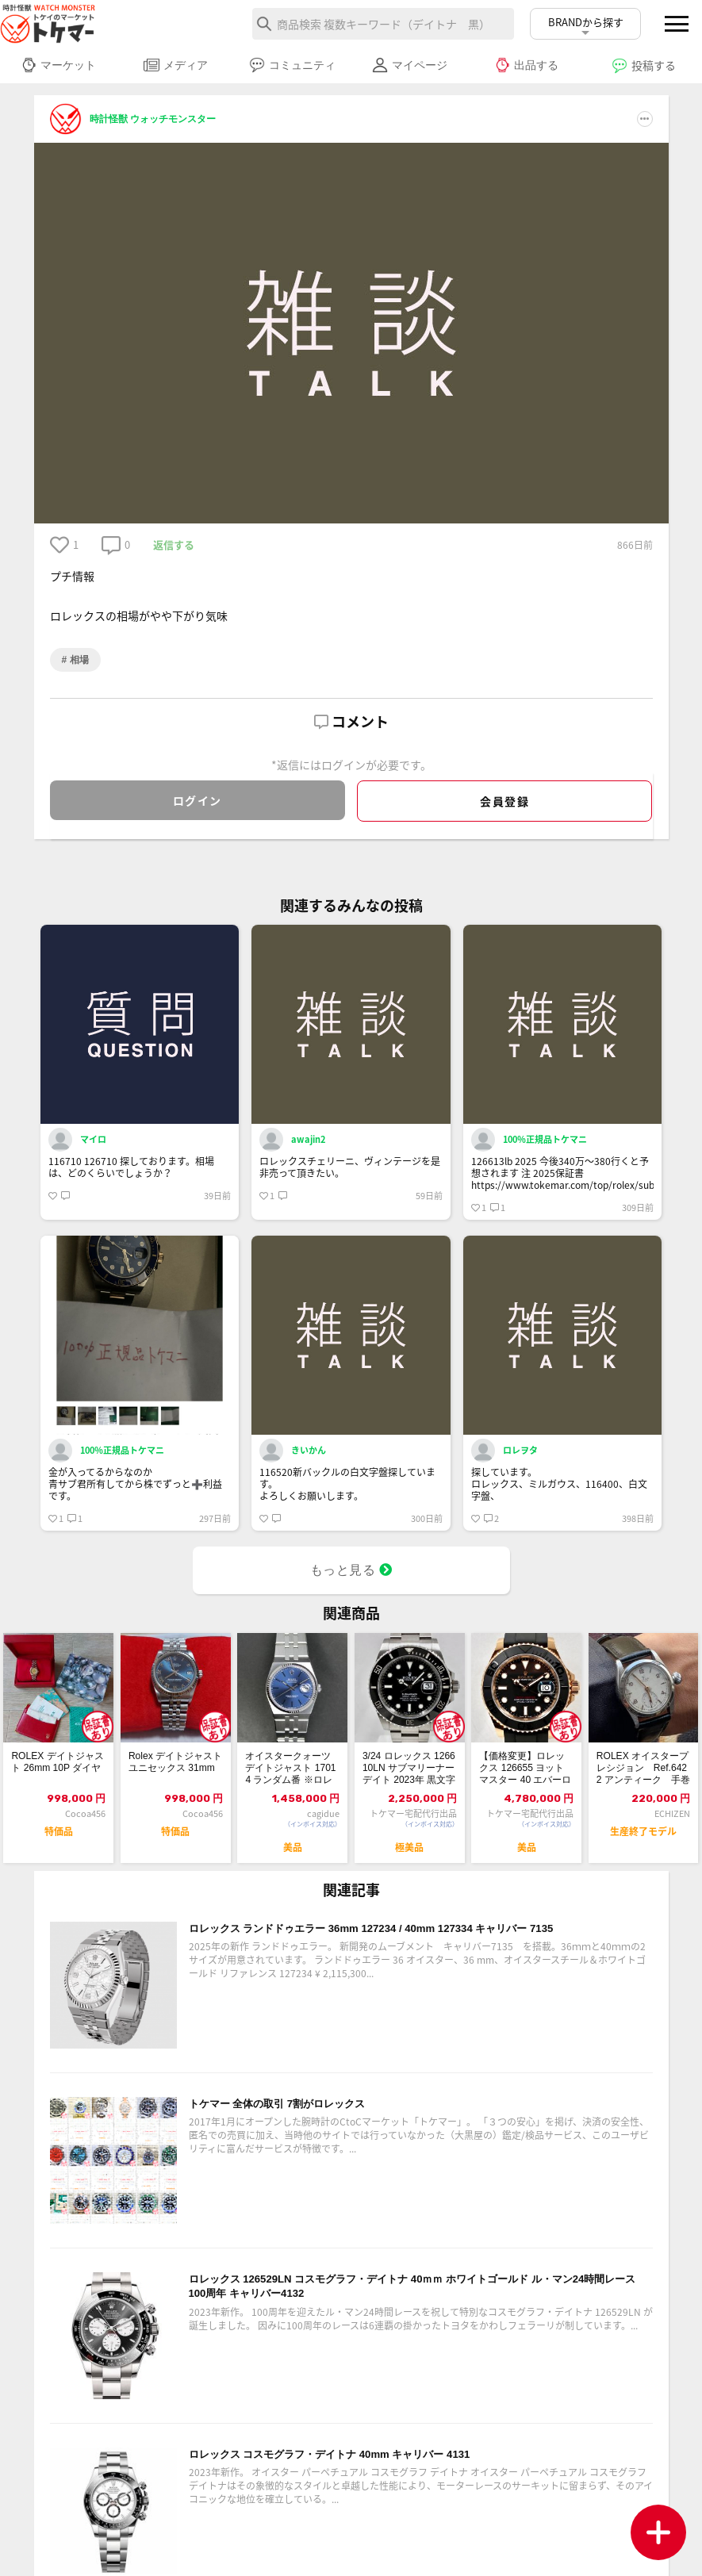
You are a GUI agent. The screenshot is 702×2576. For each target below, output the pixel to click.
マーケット (58, 65)
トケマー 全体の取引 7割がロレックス (311, 2130)
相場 (77, 659)
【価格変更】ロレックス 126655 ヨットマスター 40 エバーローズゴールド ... (523, 1782)
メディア (176, 65)
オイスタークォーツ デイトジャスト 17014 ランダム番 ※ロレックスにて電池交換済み (291, 1782)
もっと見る (351, 1576)
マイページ (409, 65)
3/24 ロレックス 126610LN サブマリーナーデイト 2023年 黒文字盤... (409, 1782)
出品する (526, 65)
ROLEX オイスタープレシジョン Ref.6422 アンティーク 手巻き (643, 1782)
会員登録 (504, 801)
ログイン (197, 800)
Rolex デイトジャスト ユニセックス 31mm (175, 1781)
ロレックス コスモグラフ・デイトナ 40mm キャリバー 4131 (383, 2481)
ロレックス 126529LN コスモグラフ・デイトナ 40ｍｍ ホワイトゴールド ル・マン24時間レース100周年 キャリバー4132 (416, 2315)
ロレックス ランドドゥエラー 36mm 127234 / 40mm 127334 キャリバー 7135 (415, 1965)
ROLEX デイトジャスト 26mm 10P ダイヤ (56, 1781)
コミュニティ (292, 65)
